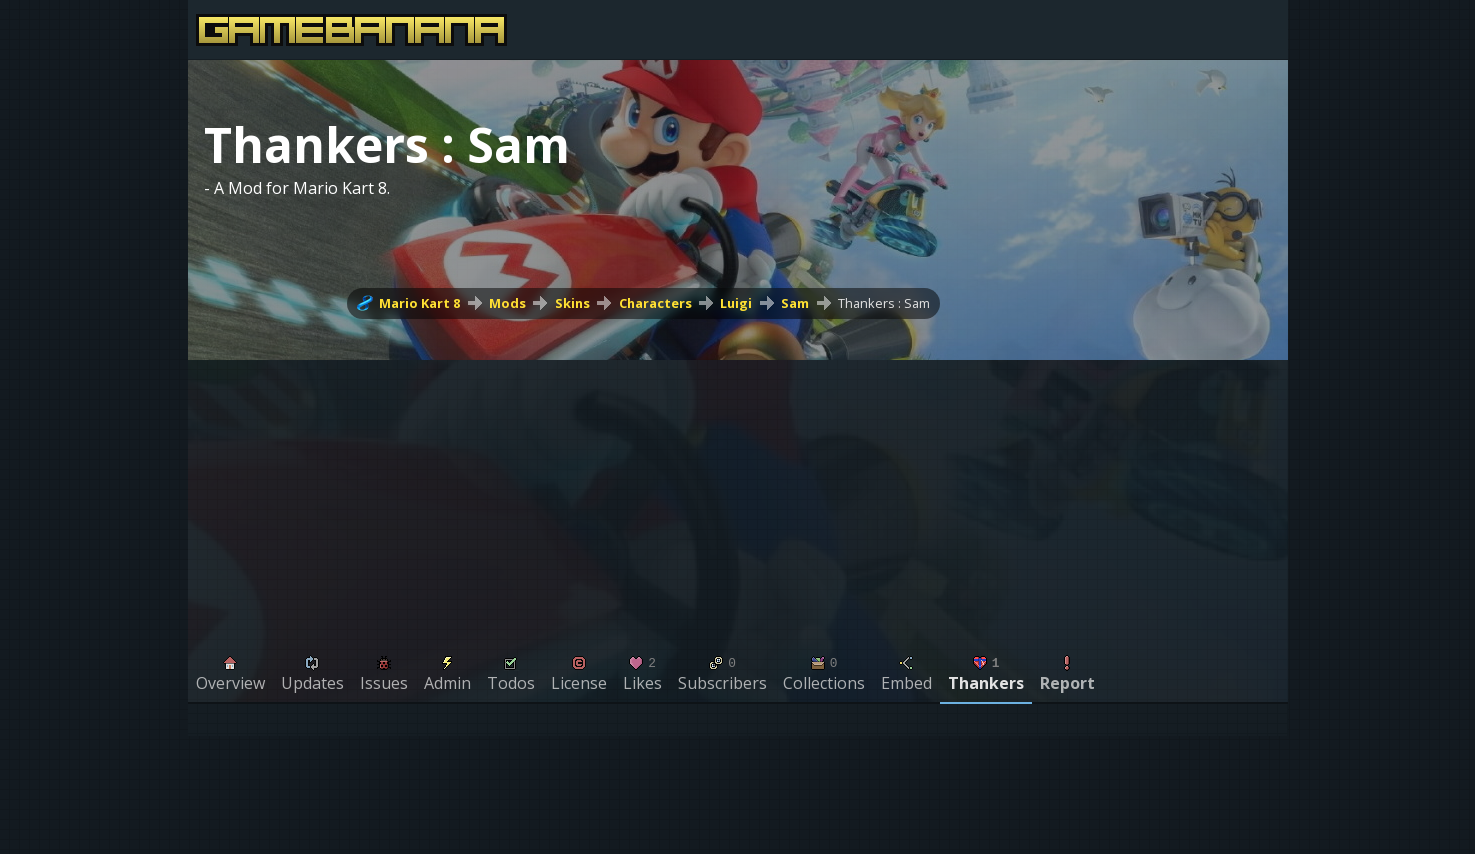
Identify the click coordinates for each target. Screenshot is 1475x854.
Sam (795, 303)
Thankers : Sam (884, 303)
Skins (572, 303)
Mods (507, 303)
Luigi (736, 303)
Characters (655, 303)
